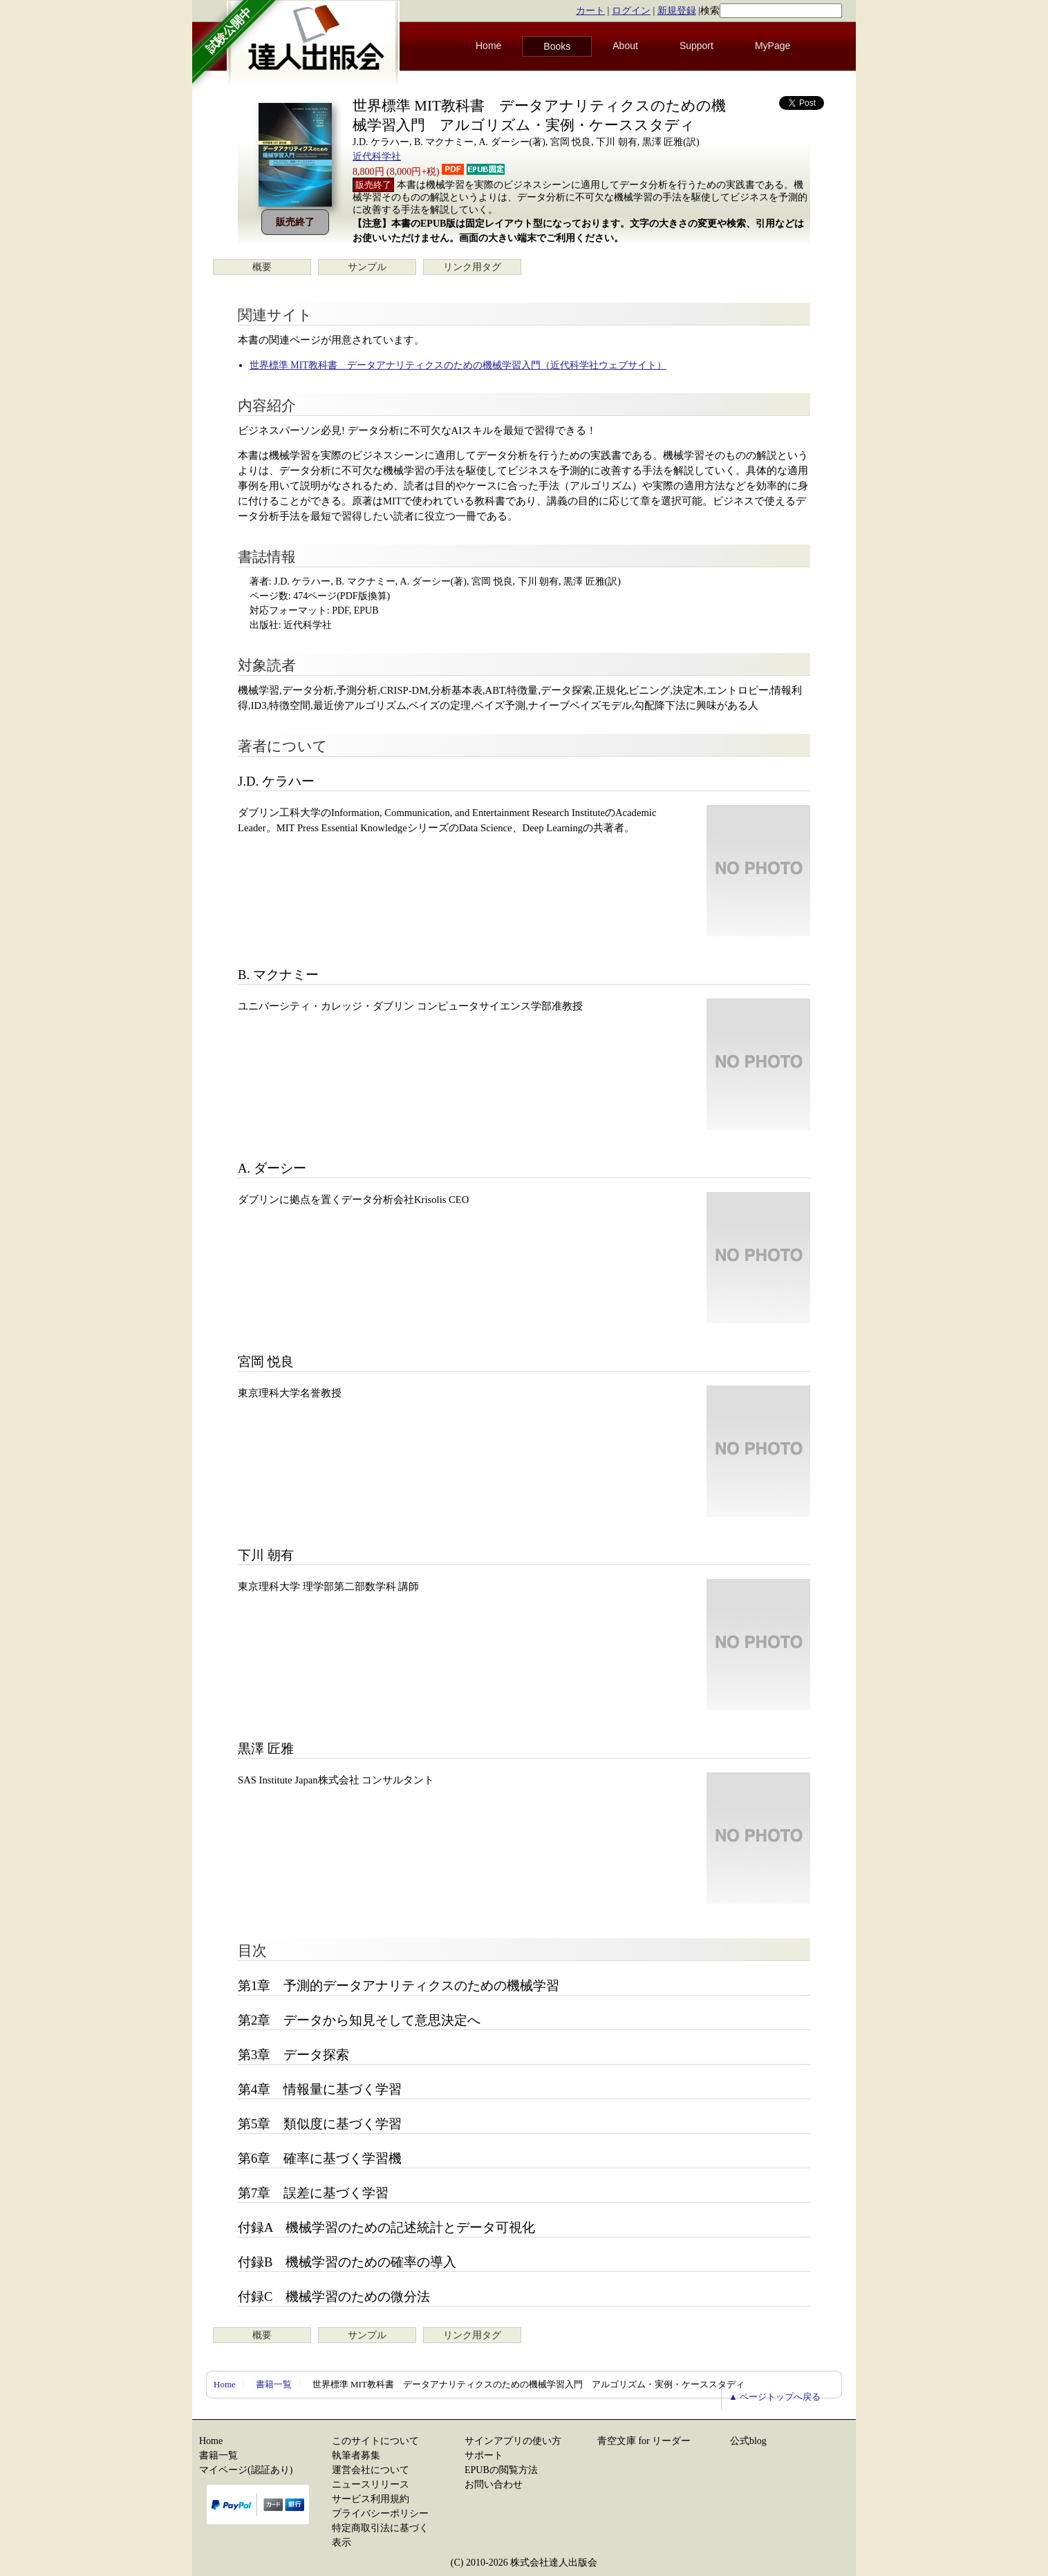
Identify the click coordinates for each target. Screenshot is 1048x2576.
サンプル (367, 267)
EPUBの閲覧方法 (501, 2470)
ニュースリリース (370, 2484)
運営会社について (370, 2470)
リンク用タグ (472, 267)
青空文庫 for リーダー (644, 2441)
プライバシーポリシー (380, 2513)
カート (590, 11)
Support (696, 45)
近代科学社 (377, 156)
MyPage (772, 45)
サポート (484, 2455)
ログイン (631, 11)
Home (488, 45)
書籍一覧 (274, 2384)
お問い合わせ (494, 2484)
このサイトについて (375, 2441)
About (625, 45)
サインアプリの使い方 (513, 2441)
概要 (262, 267)
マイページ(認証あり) (245, 2470)
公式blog (748, 2441)
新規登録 (676, 11)
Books (556, 46)
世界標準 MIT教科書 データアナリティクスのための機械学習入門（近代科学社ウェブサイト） (458, 365)
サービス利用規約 (370, 2499)
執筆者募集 (356, 2455)
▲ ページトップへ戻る (775, 2397)
